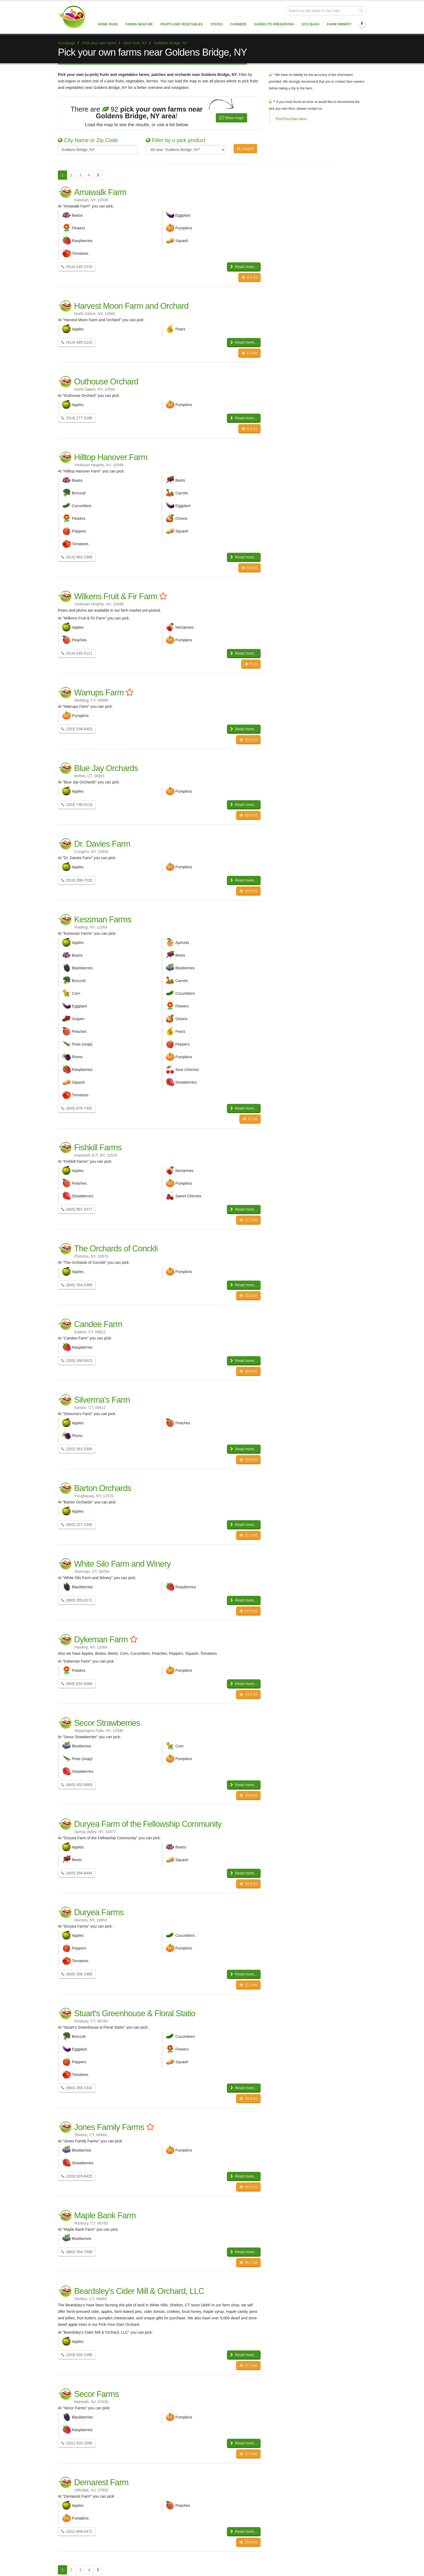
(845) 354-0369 (76, 1285)
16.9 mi (248, 891)
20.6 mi (248, 1371)
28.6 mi (248, 2542)
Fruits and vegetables (181, 24)
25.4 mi (248, 2098)
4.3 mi (249, 353)
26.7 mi (248, 2262)
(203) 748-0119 (76, 804)
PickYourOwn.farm (291, 119)
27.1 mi (248, 2365)
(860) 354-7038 (76, 2252)
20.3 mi (248, 1295)
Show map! (231, 118)
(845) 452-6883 (76, 1785)
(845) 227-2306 (76, 1524)
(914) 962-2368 (76, 557)
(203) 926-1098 (76, 2355)
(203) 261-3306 (76, 1449)
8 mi (251, 664)
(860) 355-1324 (76, 2088)
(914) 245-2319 (76, 266)
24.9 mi (248, 1883)
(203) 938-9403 (76, 729)
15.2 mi (248, 739)
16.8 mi (248, 815)
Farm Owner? (339, 24)
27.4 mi (248, 2453)
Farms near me (139, 24)
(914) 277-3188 (76, 418)
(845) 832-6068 (76, 1683)
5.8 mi (249, 567)
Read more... (243, 266)
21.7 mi (248, 1535)
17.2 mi (248, 1220)
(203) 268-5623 (76, 1360)
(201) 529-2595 (76, 2443)
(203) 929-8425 (76, 2176)
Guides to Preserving (274, 24)
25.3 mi (248, 1984)
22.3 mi (248, 1611)
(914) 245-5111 (76, 653)
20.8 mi (248, 1459)
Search (245, 149)
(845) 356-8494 (76, 1873)
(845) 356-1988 (76, 1974)
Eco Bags (310, 24)
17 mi (250, 1119)
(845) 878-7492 (76, 1108)
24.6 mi (248, 1795)
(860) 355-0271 (76, 1600)
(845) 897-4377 (76, 1209)
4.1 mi (249, 277)
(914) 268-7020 (76, 880)
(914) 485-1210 (76, 342)
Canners (238, 24)
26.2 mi (248, 2187)
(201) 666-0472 (76, 2531)
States (216, 24)
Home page (108, 24)
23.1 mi (248, 1694)
